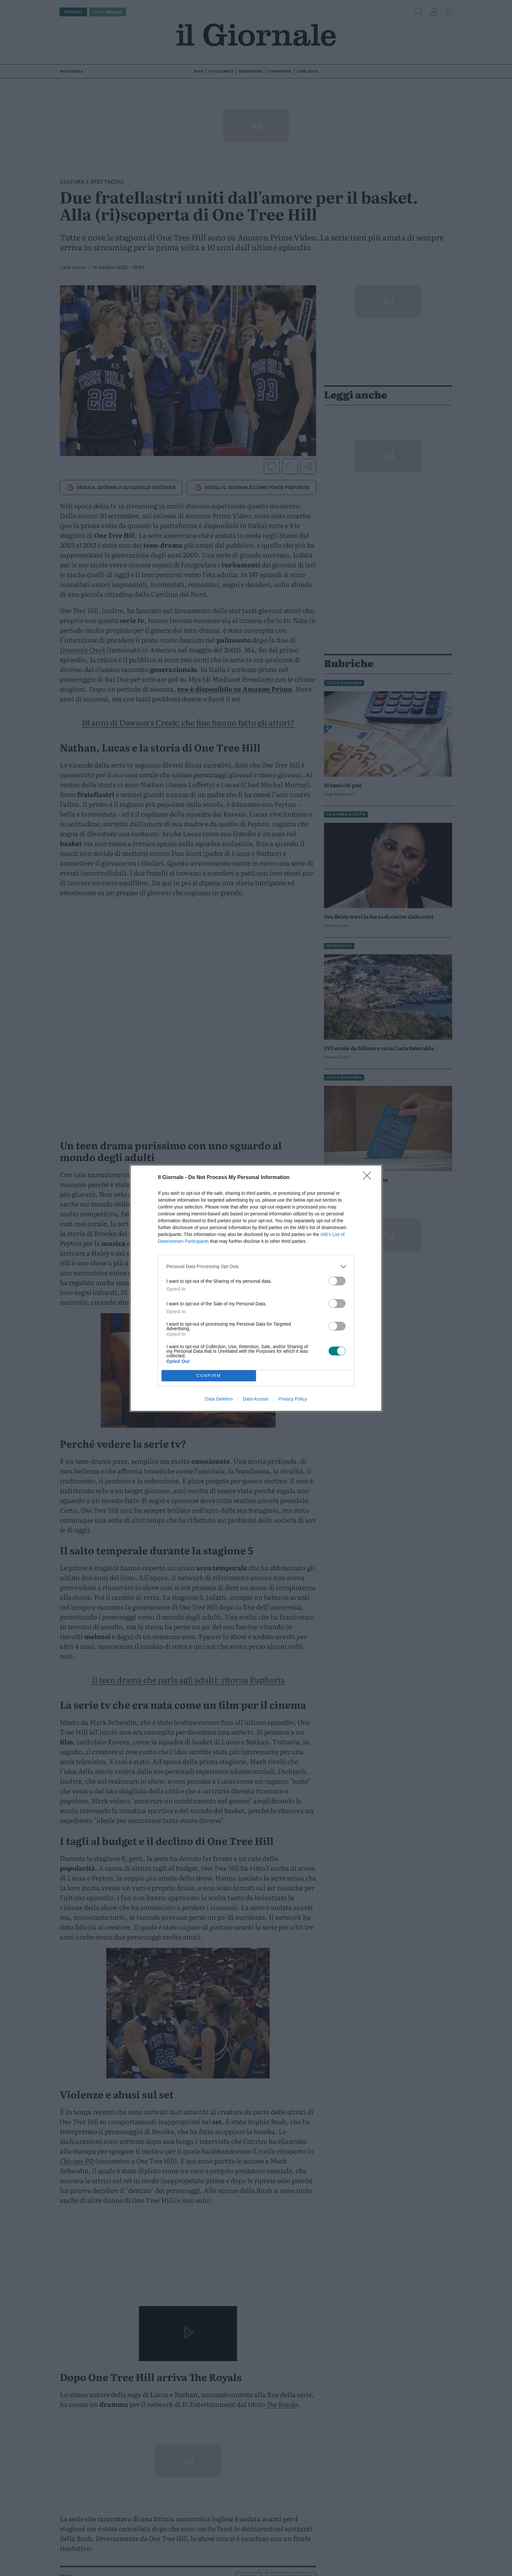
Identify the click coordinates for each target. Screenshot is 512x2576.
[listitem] (256, 1266)
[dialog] (256, 1288)
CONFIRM (208, 1375)
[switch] (337, 1281)
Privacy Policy (293, 1399)
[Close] (369, 1178)
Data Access (255, 1399)
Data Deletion (219, 1399)
